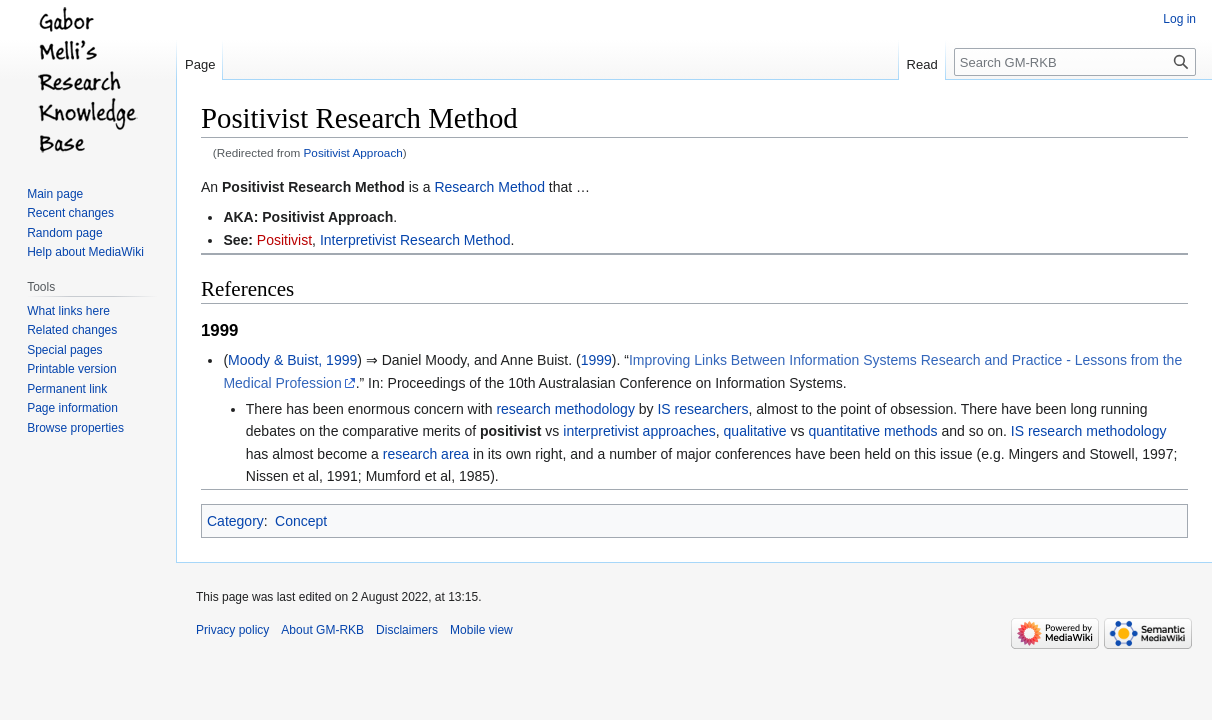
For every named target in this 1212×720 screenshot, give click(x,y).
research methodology (565, 409)
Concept (301, 521)
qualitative (755, 431)
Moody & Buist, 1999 (292, 360)
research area (426, 454)
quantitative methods (872, 431)
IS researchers (702, 409)
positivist (510, 431)
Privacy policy (232, 630)
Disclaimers (407, 630)
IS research (1047, 431)
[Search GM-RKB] (1075, 62)
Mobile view (481, 630)
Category (235, 521)
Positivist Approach (353, 152)
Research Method (489, 187)
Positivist (284, 240)
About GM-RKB (322, 630)
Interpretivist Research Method (415, 240)
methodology (1126, 431)
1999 (596, 360)
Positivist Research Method (313, 187)
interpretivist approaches (639, 431)
